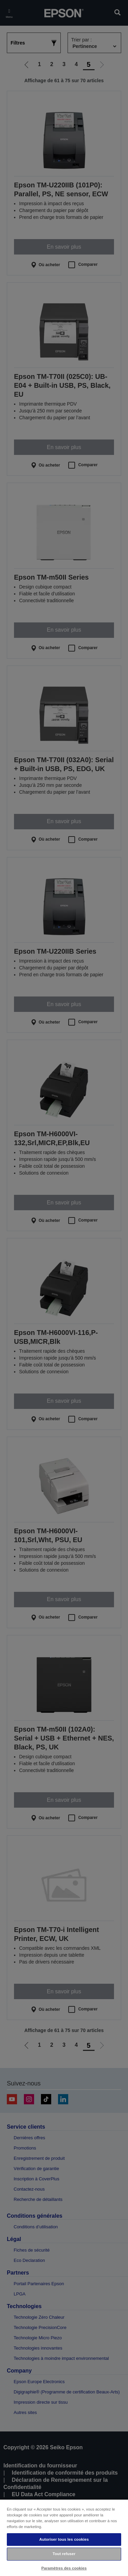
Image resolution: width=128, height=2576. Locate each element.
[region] (64, 2537)
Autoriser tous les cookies (64, 2539)
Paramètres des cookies (64, 2568)
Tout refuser (64, 2554)
